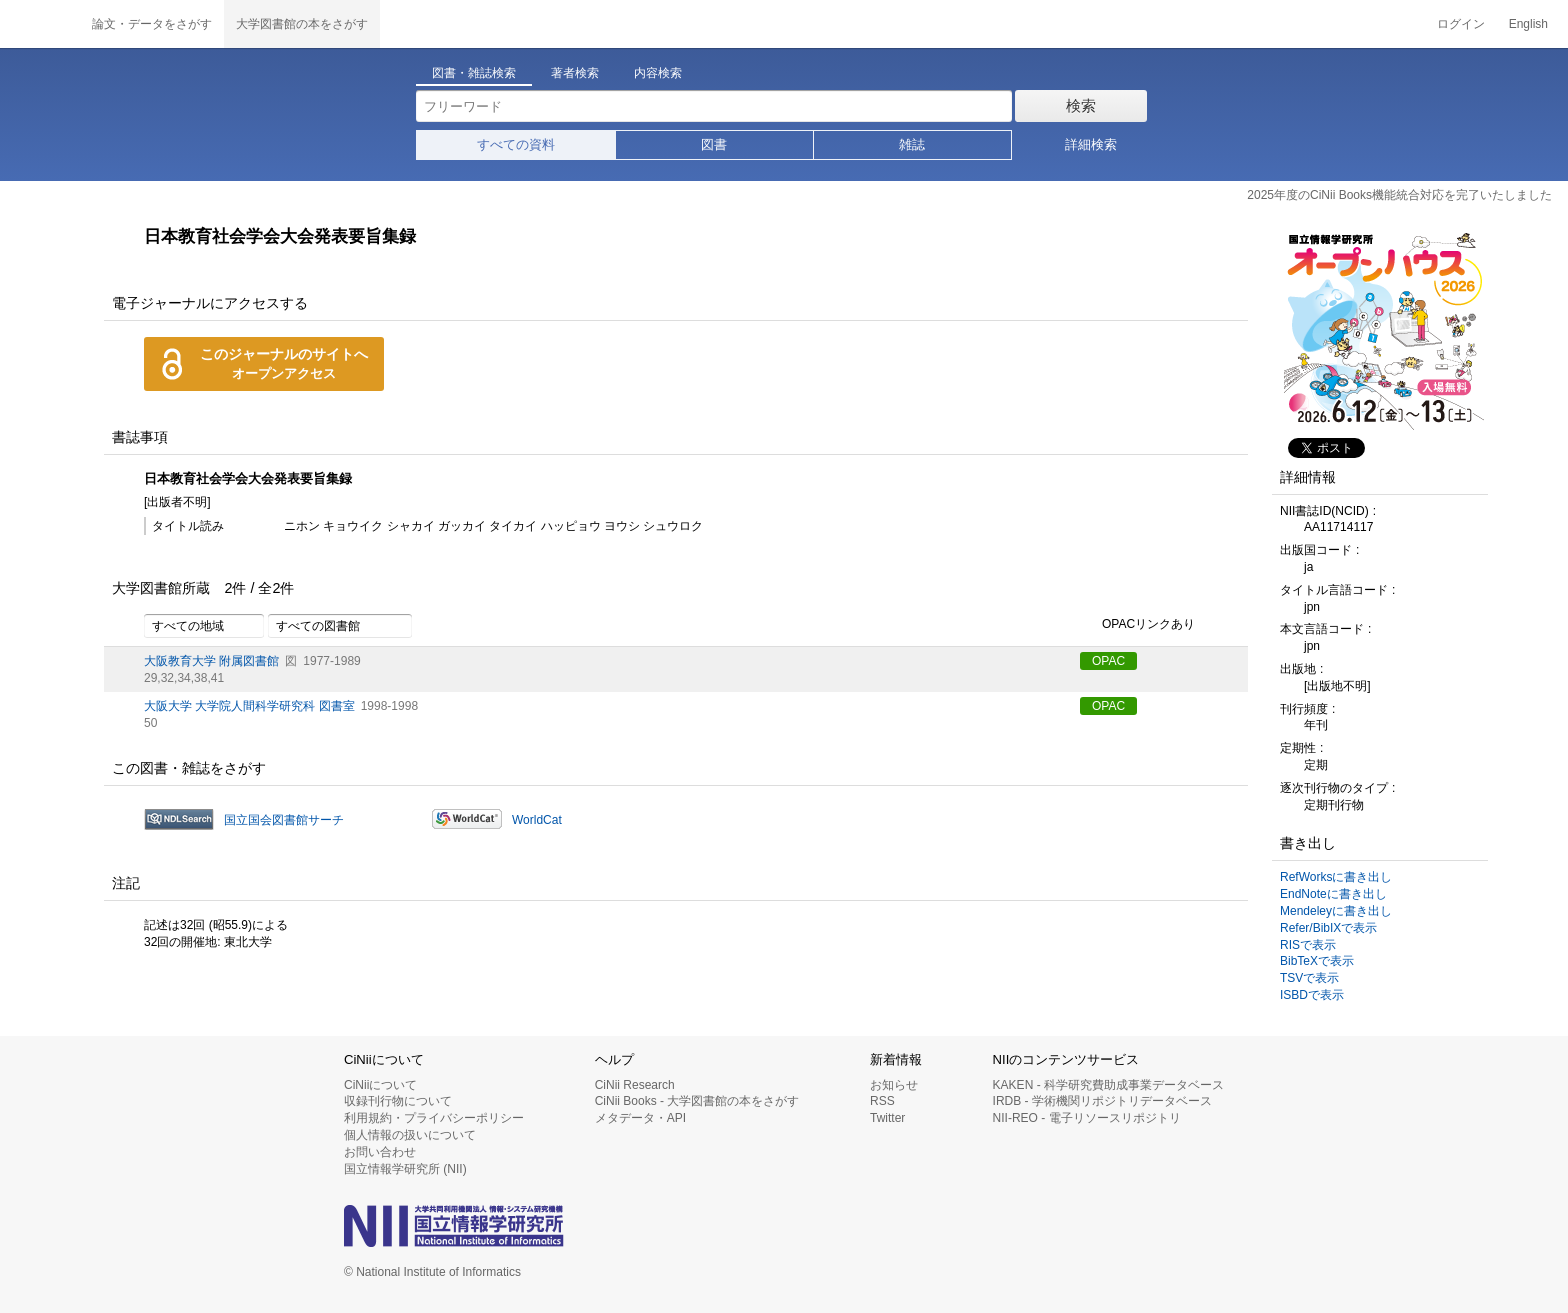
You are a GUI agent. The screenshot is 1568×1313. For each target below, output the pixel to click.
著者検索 (575, 73)
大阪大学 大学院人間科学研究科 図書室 (249, 706)
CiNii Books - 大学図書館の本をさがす (697, 1101)
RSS (882, 1101)
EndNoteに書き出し (1333, 894)
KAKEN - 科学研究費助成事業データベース (1108, 1085)
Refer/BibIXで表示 (1328, 928)
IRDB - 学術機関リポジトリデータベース (1102, 1101)
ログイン (1461, 24)
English (1528, 24)
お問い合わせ (380, 1152)
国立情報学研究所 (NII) (405, 1169)
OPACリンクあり (1137, 625)
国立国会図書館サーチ (284, 820)
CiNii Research (635, 1085)
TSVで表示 (1309, 978)
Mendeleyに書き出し (1336, 911)
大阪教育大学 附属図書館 (211, 661)
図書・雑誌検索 (474, 73)
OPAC (1108, 661)
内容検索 (658, 73)
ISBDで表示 (1312, 995)
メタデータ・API (640, 1118)
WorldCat (537, 820)
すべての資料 (516, 144)
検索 (1081, 105)
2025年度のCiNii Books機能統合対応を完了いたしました (1399, 195)
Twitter (887, 1118)
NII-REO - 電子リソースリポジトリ (1087, 1118)
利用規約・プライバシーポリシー (434, 1118)
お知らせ (894, 1085)
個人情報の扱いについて (410, 1135)
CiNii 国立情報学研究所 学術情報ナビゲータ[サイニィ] (40, 24)
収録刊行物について (398, 1101)
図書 (714, 144)
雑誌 (912, 144)
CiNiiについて (380, 1085)
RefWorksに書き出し (1336, 877)
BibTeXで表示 (1317, 961)
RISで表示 (1308, 945)
